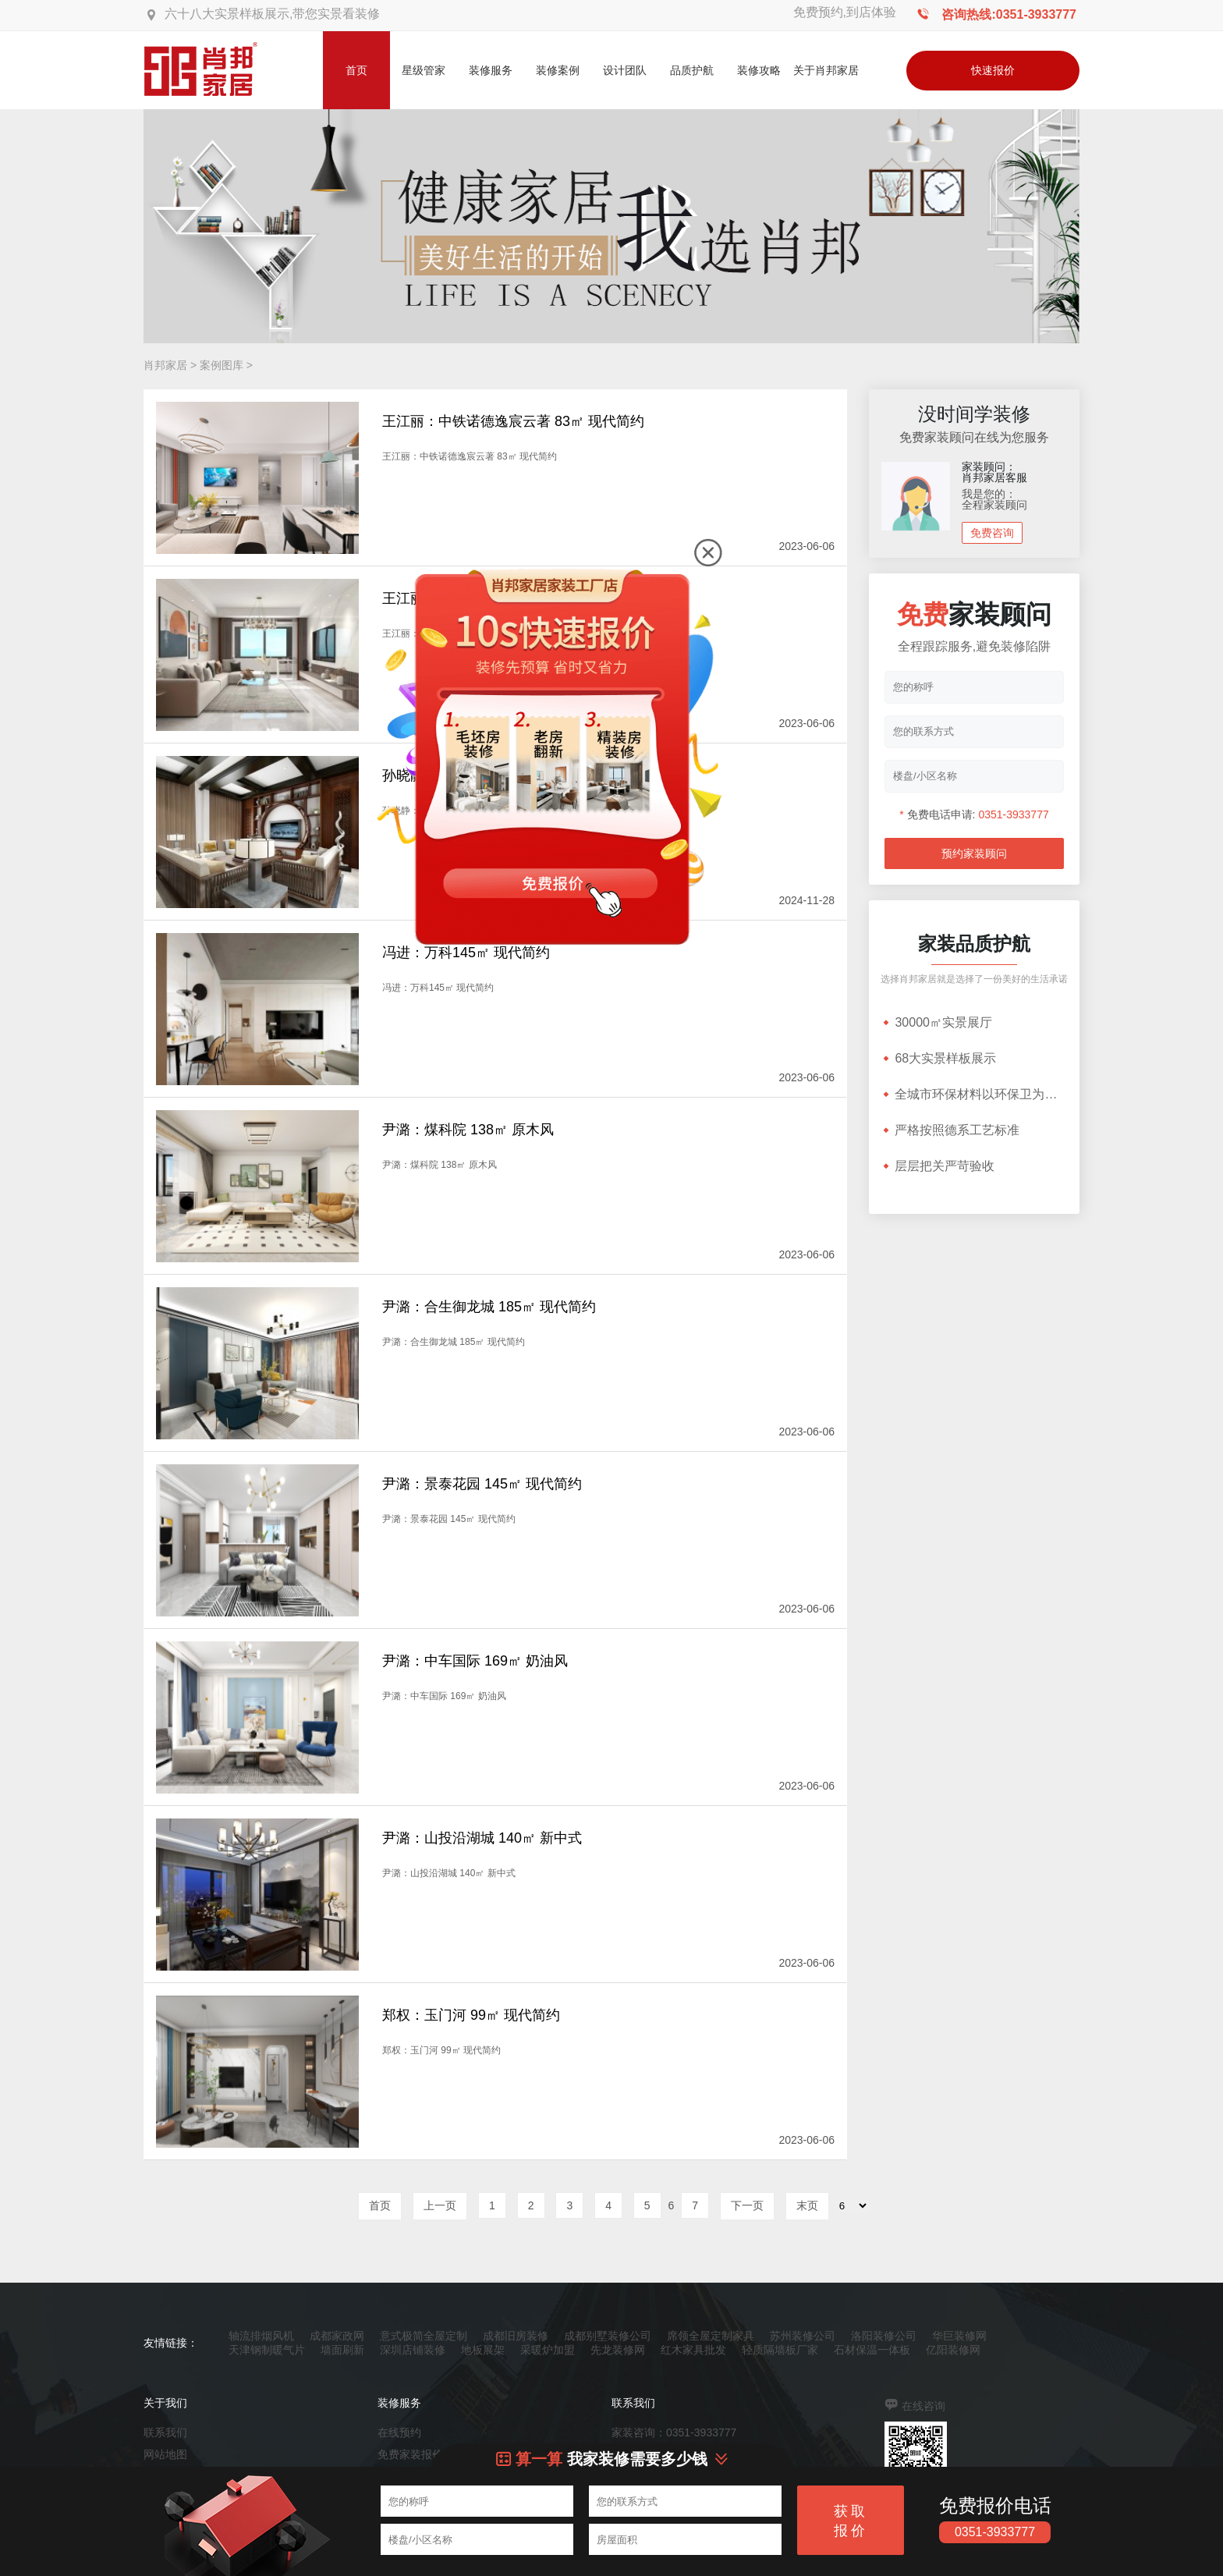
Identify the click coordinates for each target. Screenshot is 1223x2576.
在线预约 (399, 2432)
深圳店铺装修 (412, 2350)
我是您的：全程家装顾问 (994, 499)
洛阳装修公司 (883, 2335)
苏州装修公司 (802, 2335)
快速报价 (993, 70)
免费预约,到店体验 (844, 12)
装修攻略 (759, 70)
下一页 (747, 2205)
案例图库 (221, 365)
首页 (356, 70)
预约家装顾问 (974, 853)
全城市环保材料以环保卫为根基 (974, 1094)
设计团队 (625, 70)
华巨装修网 (959, 2335)
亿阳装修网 (953, 2350)
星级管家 (423, 70)
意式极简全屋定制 (423, 2335)
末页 (807, 2205)
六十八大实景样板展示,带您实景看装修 (272, 13)
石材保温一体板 (872, 2350)
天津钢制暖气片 (267, 2350)
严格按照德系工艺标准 (950, 1130)
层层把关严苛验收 (937, 1166)
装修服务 (490, 70)
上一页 (440, 2205)
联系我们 (165, 2432)
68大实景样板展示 (938, 1058)
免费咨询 (992, 533)
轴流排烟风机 (261, 2335)
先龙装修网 (617, 2350)
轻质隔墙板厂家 (780, 2350)
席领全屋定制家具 (710, 2335)
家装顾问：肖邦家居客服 (994, 472)
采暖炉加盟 (547, 2350)
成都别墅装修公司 (607, 2335)
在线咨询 (923, 2406)
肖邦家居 (165, 365)
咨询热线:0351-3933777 (1008, 14)
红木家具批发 (693, 2350)
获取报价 (851, 2521)
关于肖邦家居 (826, 70)
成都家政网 (337, 2335)
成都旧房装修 (515, 2335)
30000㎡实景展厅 (936, 1022)
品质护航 (692, 70)
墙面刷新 (342, 2350)
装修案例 (558, 70)
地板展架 (483, 2350)
